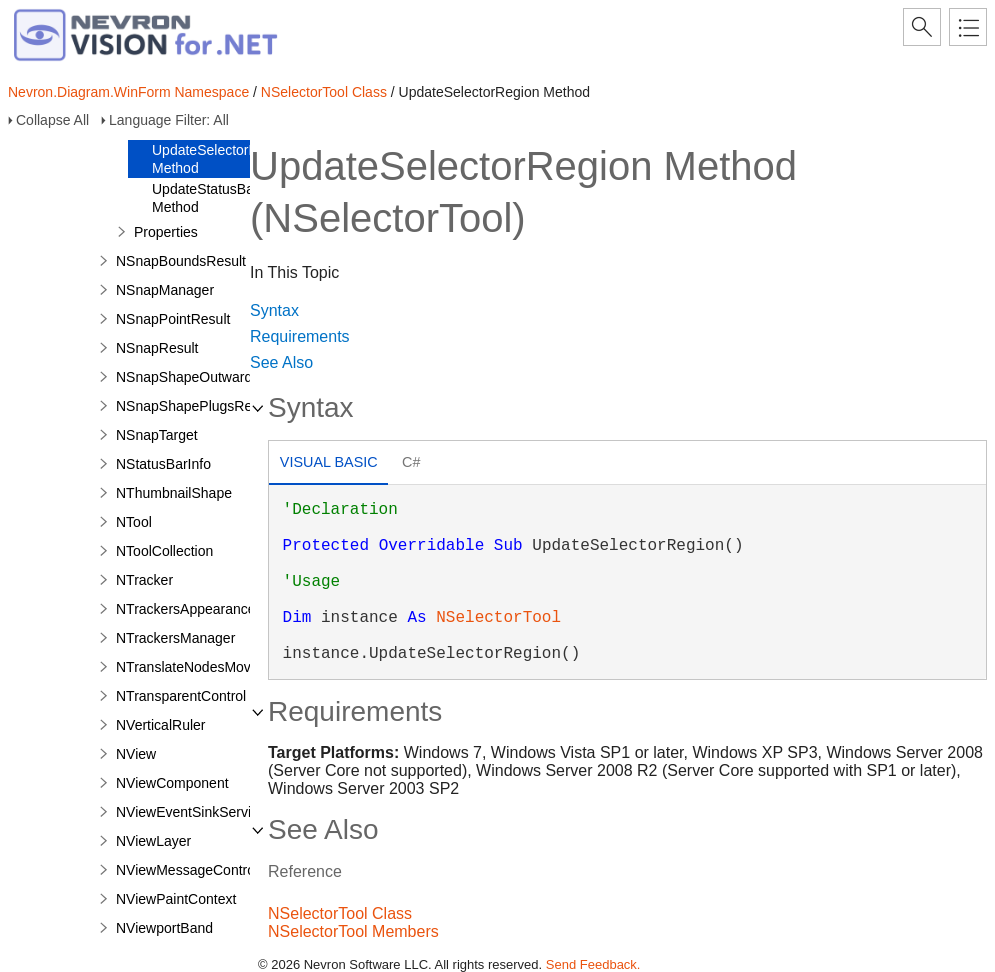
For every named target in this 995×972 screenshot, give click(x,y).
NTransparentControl (181, 696)
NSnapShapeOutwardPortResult (217, 377)
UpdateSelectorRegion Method (222, 159)
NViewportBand (164, 928)
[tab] (328, 464)
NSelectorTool (498, 618)
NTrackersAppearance (186, 609)
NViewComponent (172, 783)
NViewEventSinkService (191, 812)
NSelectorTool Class (324, 92)
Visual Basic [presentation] (329, 462)
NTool (134, 522)
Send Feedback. (593, 964)
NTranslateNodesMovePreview (212, 667)
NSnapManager (165, 290)
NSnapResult (157, 348)
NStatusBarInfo (163, 464)
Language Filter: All (169, 120)
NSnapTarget (157, 435)
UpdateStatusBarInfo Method (217, 198)
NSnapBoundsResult (181, 261)
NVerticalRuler (160, 725)
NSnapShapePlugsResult (195, 406)
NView (136, 754)
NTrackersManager (175, 638)
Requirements (300, 336)
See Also (281, 362)
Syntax (274, 310)
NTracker (144, 580)
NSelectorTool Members (353, 931)
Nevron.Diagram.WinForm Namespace (128, 92)
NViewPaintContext (176, 899)
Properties (166, 232)
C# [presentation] (411, 462)
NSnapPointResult (173, 319)
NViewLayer (153, 841)
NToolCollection (164, 551)
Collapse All (52, 120)
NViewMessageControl (187, 870)
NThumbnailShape (174, 493)
